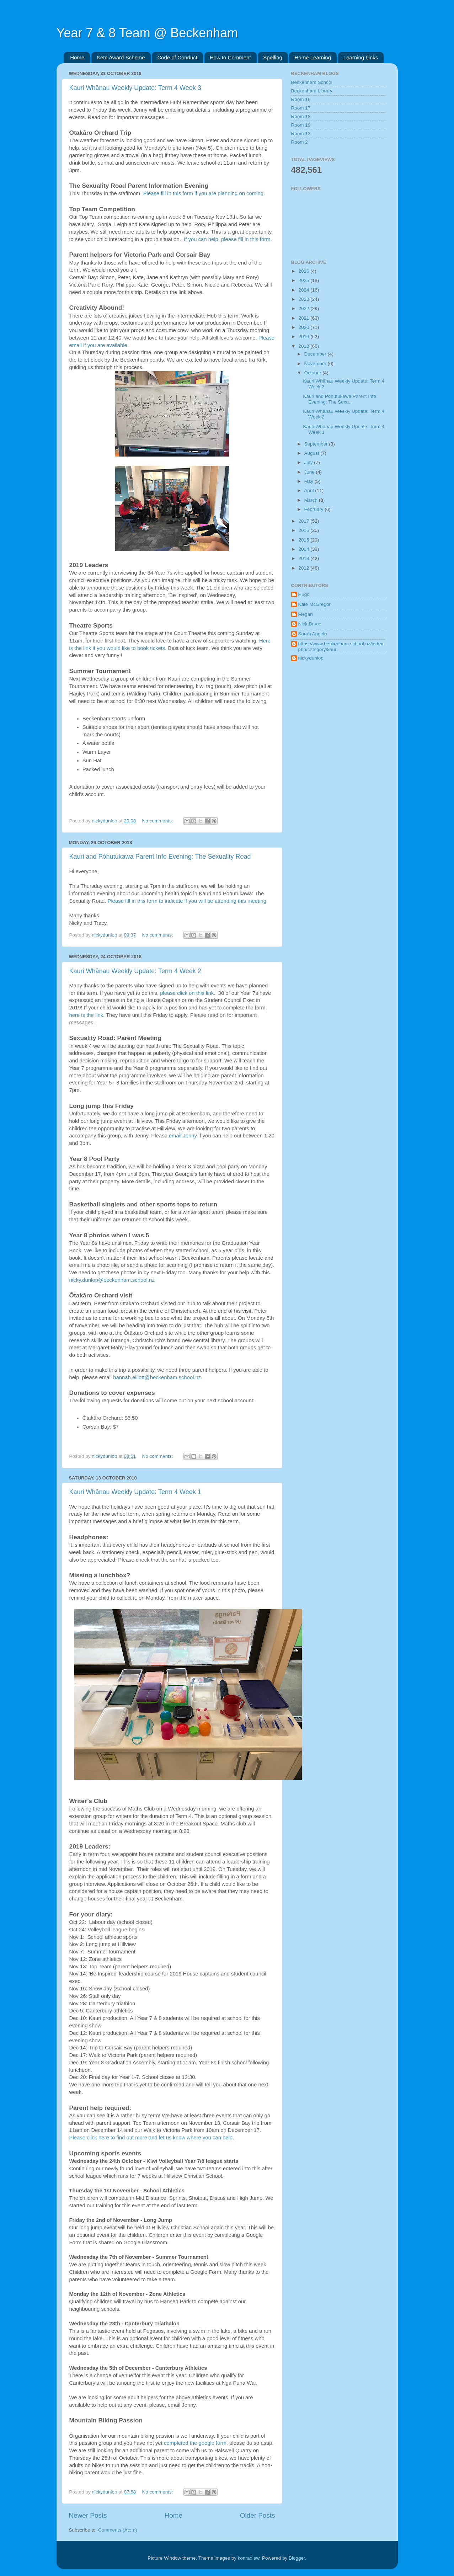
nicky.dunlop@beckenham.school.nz (112, 1280)
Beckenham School (311, 82)
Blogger (297, 2558)
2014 (304, 549)
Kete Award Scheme (121, 57)
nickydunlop (311, 658)
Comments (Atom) (117, 2530)
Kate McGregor (314, 604)
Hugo (304, 594)
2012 (304, 568)
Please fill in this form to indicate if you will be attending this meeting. (188, 901)
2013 (304, 558)
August (312, 453)
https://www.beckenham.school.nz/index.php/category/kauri (341, 646)
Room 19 (301, 125)
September (316, 444)
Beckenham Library (311, 91)
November (316, 363)
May (309, 481)
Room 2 (299, 142)
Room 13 (301, 133)
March (311, 500)
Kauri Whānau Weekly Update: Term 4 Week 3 (135, 87)
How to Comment (230, 57)
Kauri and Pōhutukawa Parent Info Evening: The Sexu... (339, 399)
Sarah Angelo (312, 633)
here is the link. (87, 1015)
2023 (304, 299)
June (310, 472)
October (313, 372)
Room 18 (301, 116)
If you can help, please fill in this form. (228, 239)
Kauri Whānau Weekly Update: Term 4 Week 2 (135, 971)
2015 (304, 540)
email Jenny (183, 1135)
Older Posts (257, 2515)
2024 (304, 290)
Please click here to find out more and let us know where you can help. (152, 2137)
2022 (304, 308)
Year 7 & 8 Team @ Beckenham (147, 33)
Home (77, 57)
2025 (304, 280)
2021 (304, 318)
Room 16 (301, 99)
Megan (305, 614)
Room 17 (301, 108)
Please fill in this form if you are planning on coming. (204, 193)
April (309, 490)
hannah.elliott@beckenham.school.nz (157, 1377)
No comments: (158, 820)
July (309, 462)
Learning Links (360, 57)
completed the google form (195, 2443)
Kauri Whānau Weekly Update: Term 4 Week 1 (135, 1491)
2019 (304, 336)
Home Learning (312, 57)
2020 (304, 327)
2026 (304, 271)
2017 (304, 521)
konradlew (249, 2558)
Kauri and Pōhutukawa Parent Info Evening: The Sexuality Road (160, 856)
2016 (304, 530)
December (316, 354)
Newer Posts (88, 2515)
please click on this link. (187, 993)
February (314, 509)
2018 (304, 346)
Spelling (272, 57)
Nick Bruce (309, 623)
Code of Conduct (177, 57)
